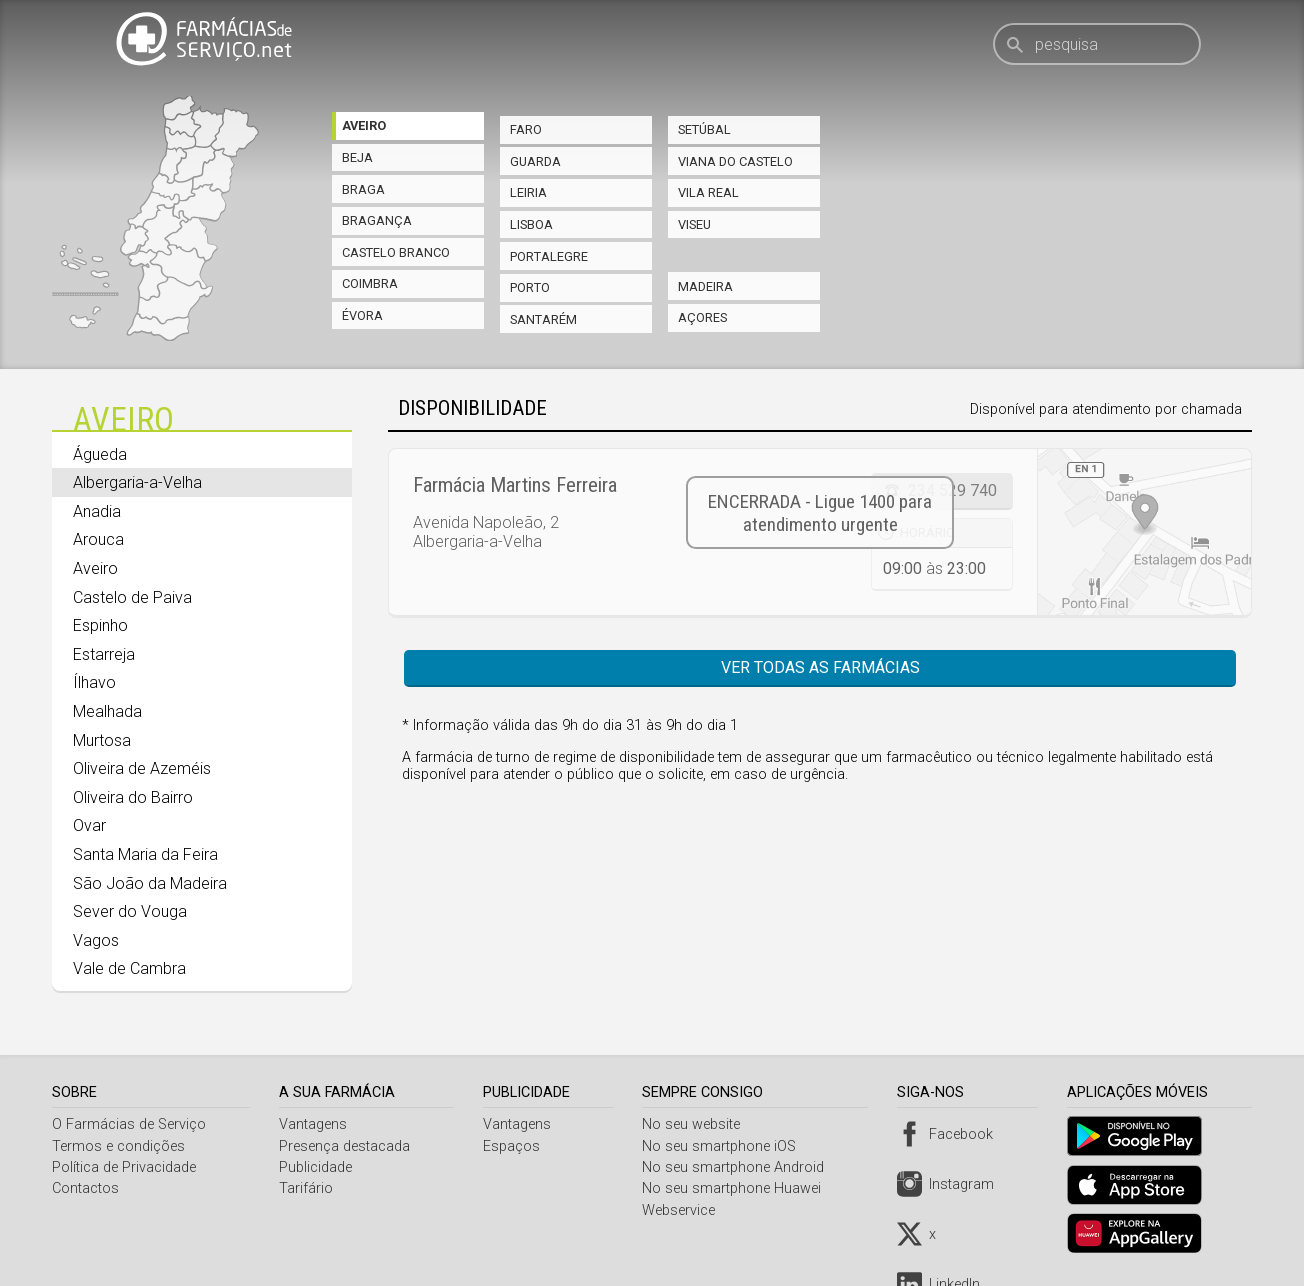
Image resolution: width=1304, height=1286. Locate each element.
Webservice (684, 1210)
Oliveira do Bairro (133, 797)
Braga (363, 189)
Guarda (535, 161)
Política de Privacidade (124, 1167)
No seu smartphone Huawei (737, 1188)
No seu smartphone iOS (725, 1146)
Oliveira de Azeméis (142, 768)
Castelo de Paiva (132, 597)
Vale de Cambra (129, 968)
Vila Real (708, 192)
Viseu (694, 224)
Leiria (528, 192)
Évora (362, 315)
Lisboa (531, 224)
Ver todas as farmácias (820, 667)
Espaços (514, 1146)
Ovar (89, 825)
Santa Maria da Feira (145, 854)
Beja (357, 157)
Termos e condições (118, 1146)
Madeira (705, 286)
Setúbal (704, 129)
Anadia (97, 511)
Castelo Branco (396, 252)
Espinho (100, 625)
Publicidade (317, 1167)
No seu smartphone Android (739, 1167)
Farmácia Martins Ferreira (515, 485)
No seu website (697, 1124)
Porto (530, 287)
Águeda (100, 454)
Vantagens (315, 1124)
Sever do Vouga (130, 911)
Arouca (98, 539)
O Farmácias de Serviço (129, 1124)
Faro (526, 129)
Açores (702, 317)
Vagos (96, 940)
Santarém (543, 319)
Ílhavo (94, 682)
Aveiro (364, 125)
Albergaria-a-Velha (137, 482)
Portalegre (549, 256)
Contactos (85, 1188)
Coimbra (370, 283)
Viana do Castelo (735, 161)
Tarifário (308, 1188)
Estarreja (104, 654)
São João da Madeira (150, 883)
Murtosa (102, 740)
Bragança (377, 220)
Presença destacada (346, 1146)
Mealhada (107, 711)
